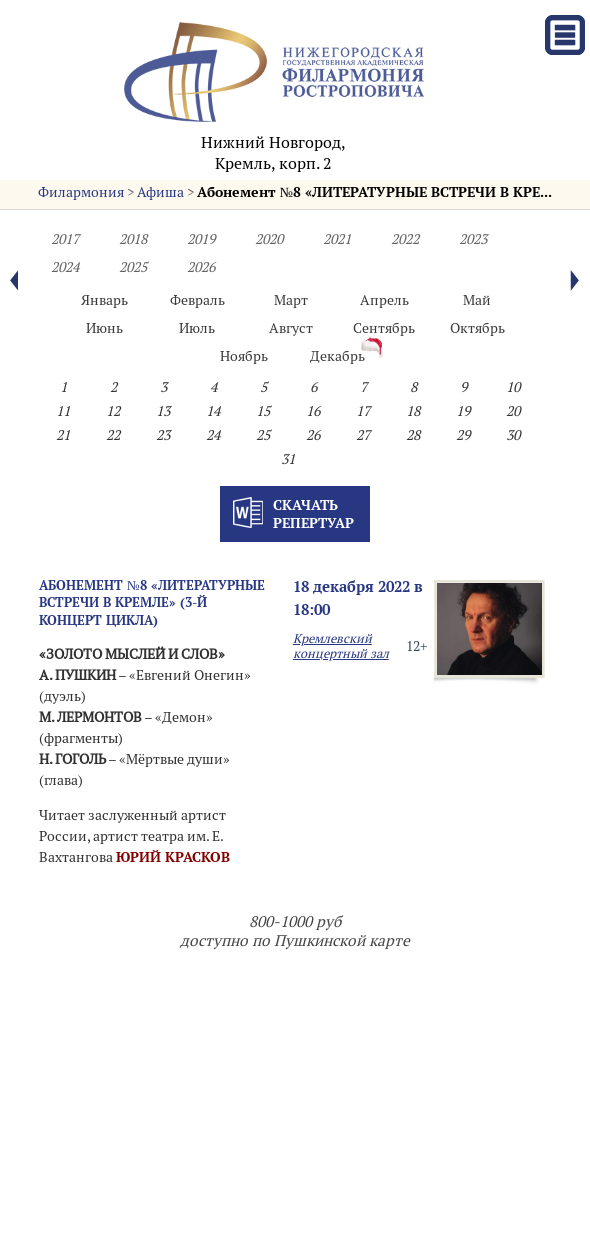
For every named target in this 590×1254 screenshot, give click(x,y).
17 (363, 411)
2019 (201, 239)
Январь (104, 300)
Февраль (197, 300)
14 (213, 411)
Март (291, 300)
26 (313, 435)
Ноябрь (244, 356)
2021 (337, 239)
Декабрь (337, 356)
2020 (269, 239)
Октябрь (477, 328)
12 (113, 411)
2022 (405, 239)
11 (63, 411)
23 (163, 435)
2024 (65, 267)
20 (513, 411)
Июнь (104, 328)
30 (513, 435)
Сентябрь (384, 328)
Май (477, 300)
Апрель (384, 300)
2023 (473, 239)
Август (291, 328)
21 (63, 435)
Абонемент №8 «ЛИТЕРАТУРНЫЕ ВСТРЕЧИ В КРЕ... (374, 192)
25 (263, 435)
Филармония (81, 192)
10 (513, 387)
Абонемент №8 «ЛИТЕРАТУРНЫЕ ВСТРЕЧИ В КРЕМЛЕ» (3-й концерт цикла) (152, 602)
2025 (133, 267)
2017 (65, 239)
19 (463, 411)
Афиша (160, 192)
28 (413, 435)
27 (363, 435)
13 (163, 411)
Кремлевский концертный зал (341, 646)
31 (288, 459)
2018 (133, 239)
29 (463, 435)
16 (313, 411)
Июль (197, 328)
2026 (201, 267)
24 (213, 435)
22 (113, 435)
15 (263, 411)
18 (413, 411)
